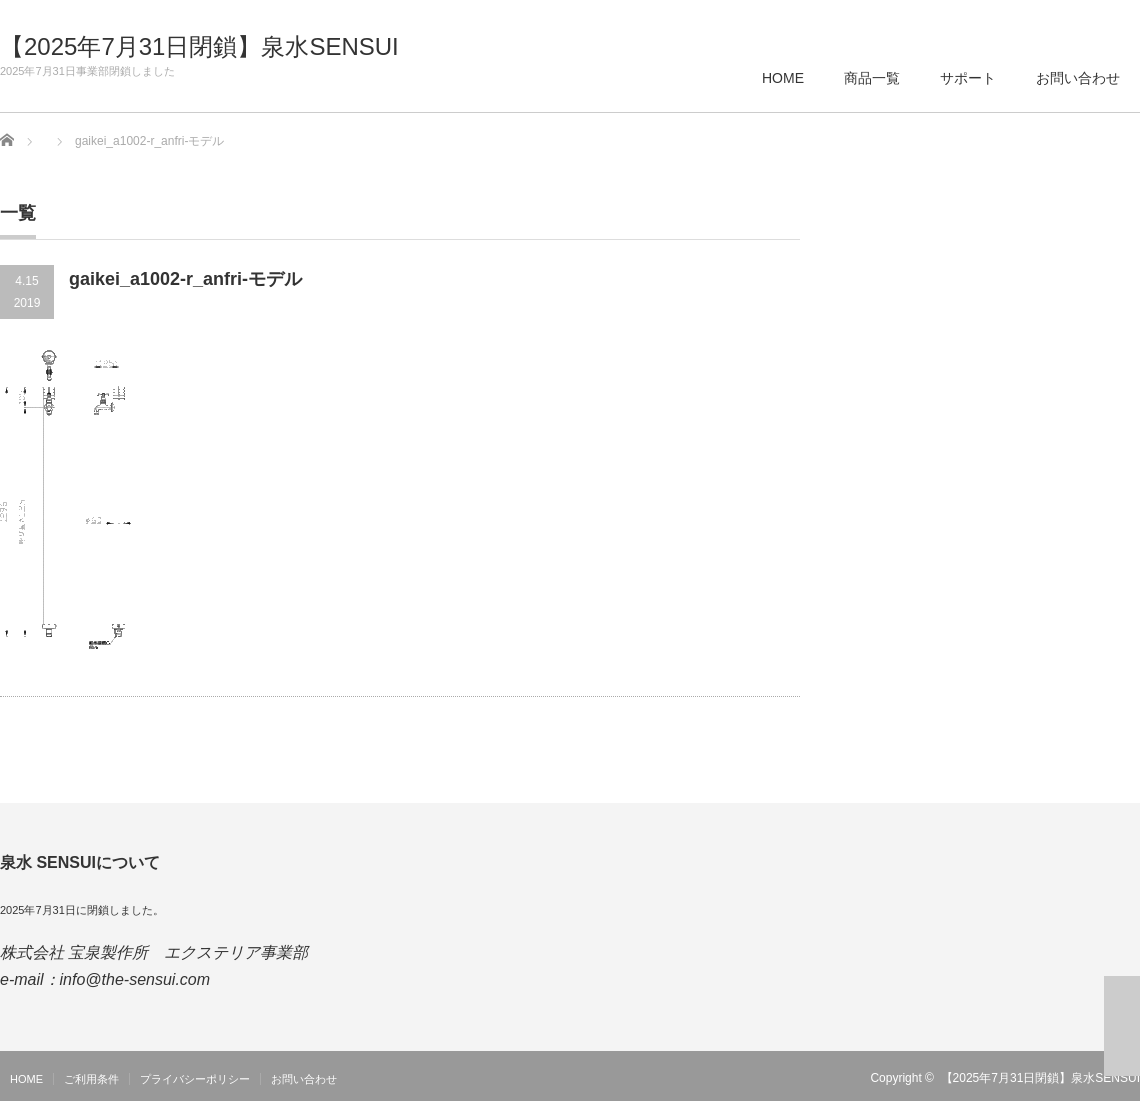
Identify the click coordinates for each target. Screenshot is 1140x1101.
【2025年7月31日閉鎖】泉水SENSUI (199, 47)
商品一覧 (872, 78)
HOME (783, 78)
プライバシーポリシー (195, 1079)
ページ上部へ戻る (1122, 1026)
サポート (968, 78)
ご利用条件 (91, 1079)
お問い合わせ (1078, 78)
